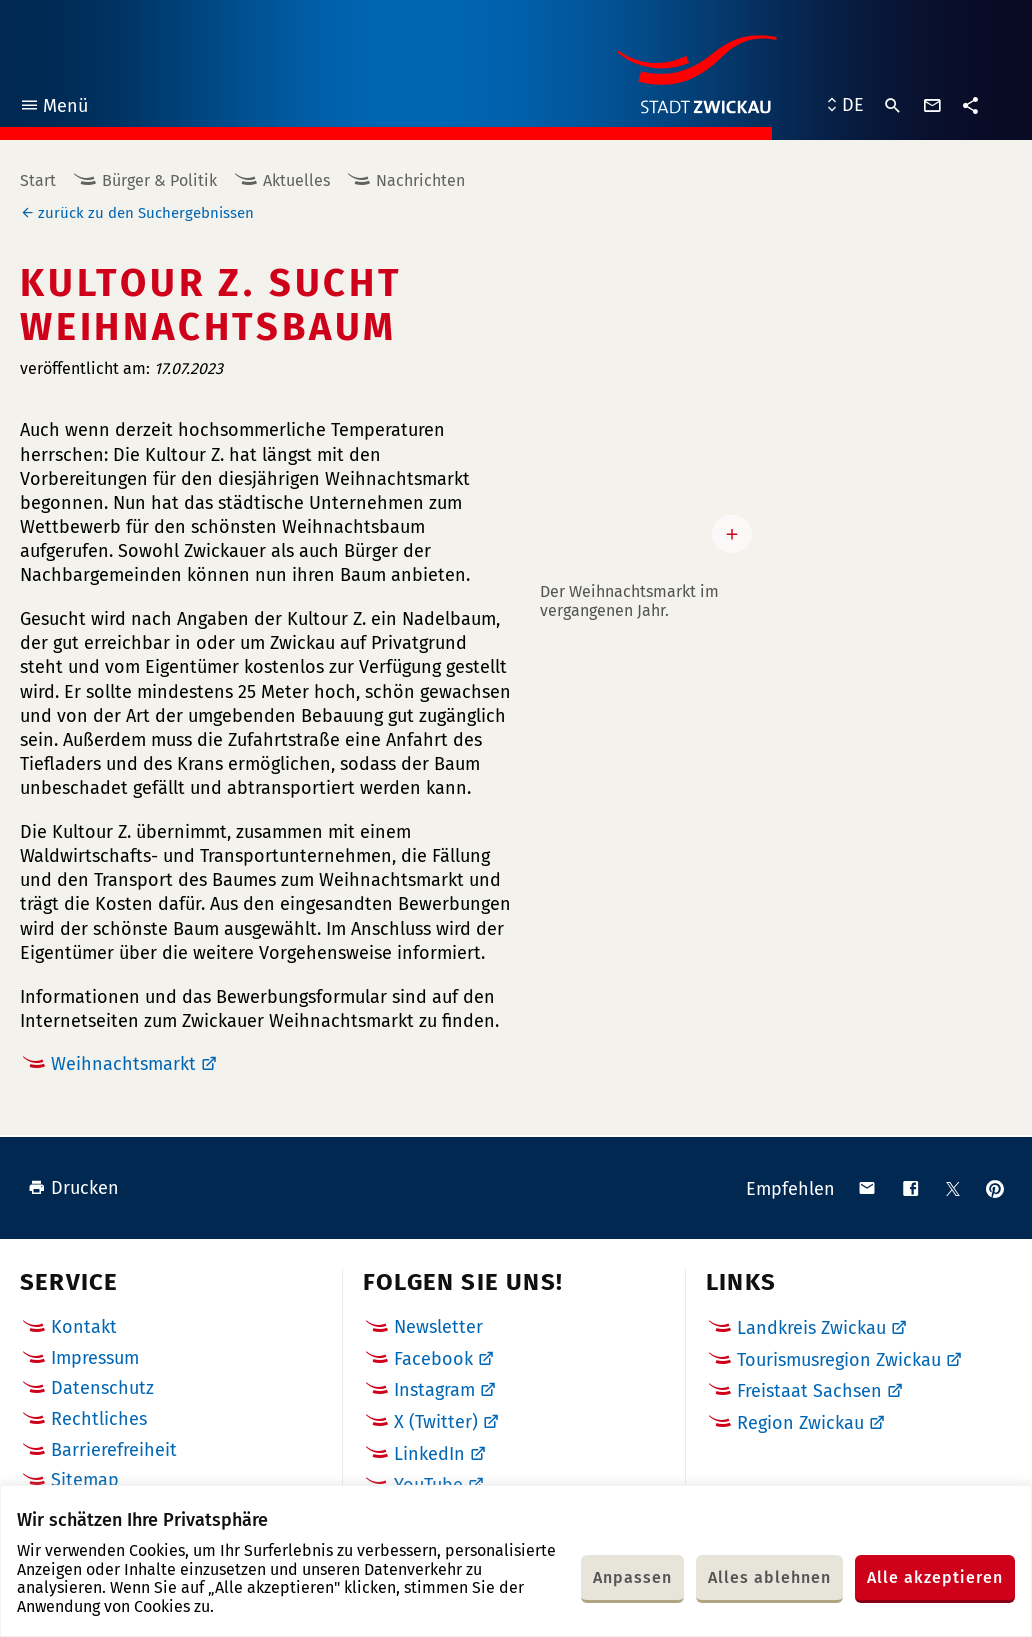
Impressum (95, 1358)
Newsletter (438, 1327)
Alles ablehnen (769, 1577)
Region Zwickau (800, 1423)
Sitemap (85, 1480)
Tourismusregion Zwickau (839, 1360)
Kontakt (84, 1327)
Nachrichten (420, 180)
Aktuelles (296, 180)
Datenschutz (102, 1388)
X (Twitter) (436, 1422)
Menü (53, 108)
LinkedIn (429, 1454)
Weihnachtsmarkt (123, 1064)
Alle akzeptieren (935, 1577)
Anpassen (632, 1577)
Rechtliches (99, 1419)
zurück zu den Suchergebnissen (146, 213)
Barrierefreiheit (114, 1450)
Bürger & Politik (159, 180)
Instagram (434, 1390)
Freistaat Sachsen (809, 1391)
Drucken (73, 1188)
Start (38, 180)
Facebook (433, 1359)
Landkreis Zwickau (811, 1328)
